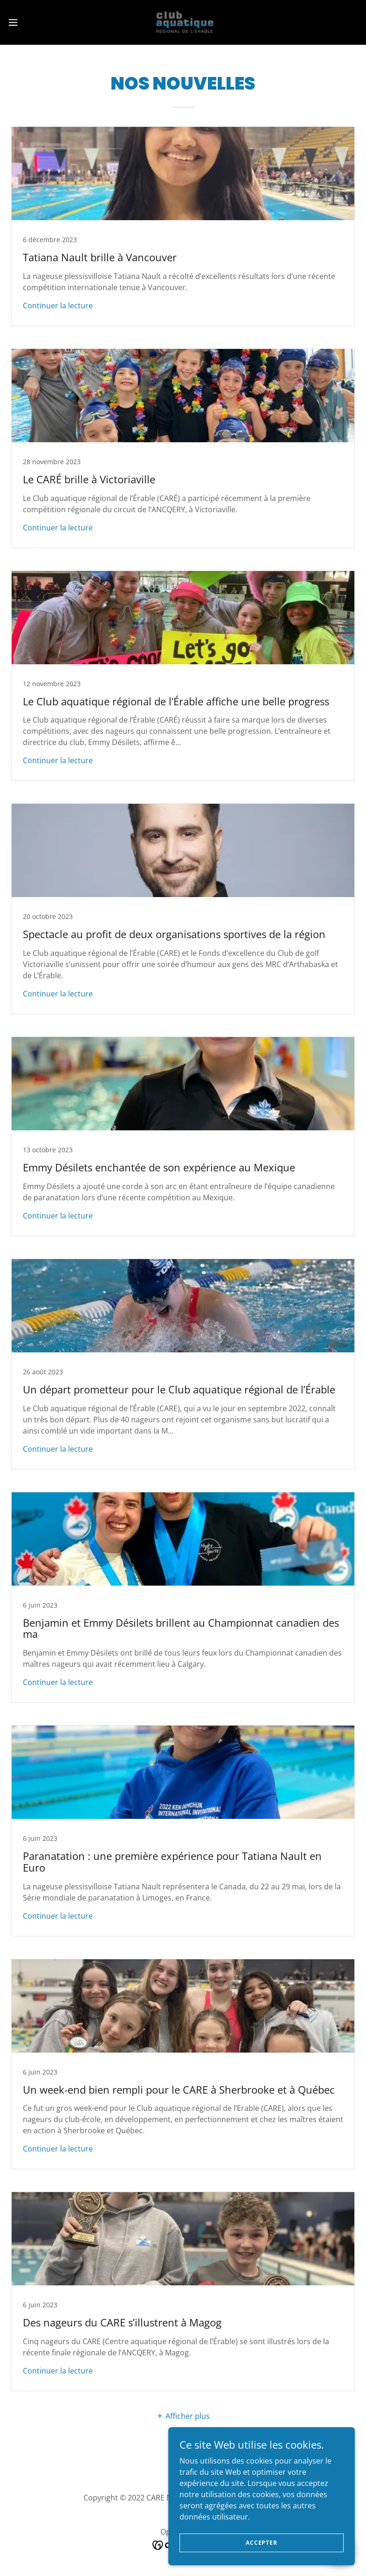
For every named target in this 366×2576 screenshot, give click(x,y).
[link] (183, 22)
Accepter (261, 2562)
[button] (30, 22)
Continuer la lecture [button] (58, 305)
